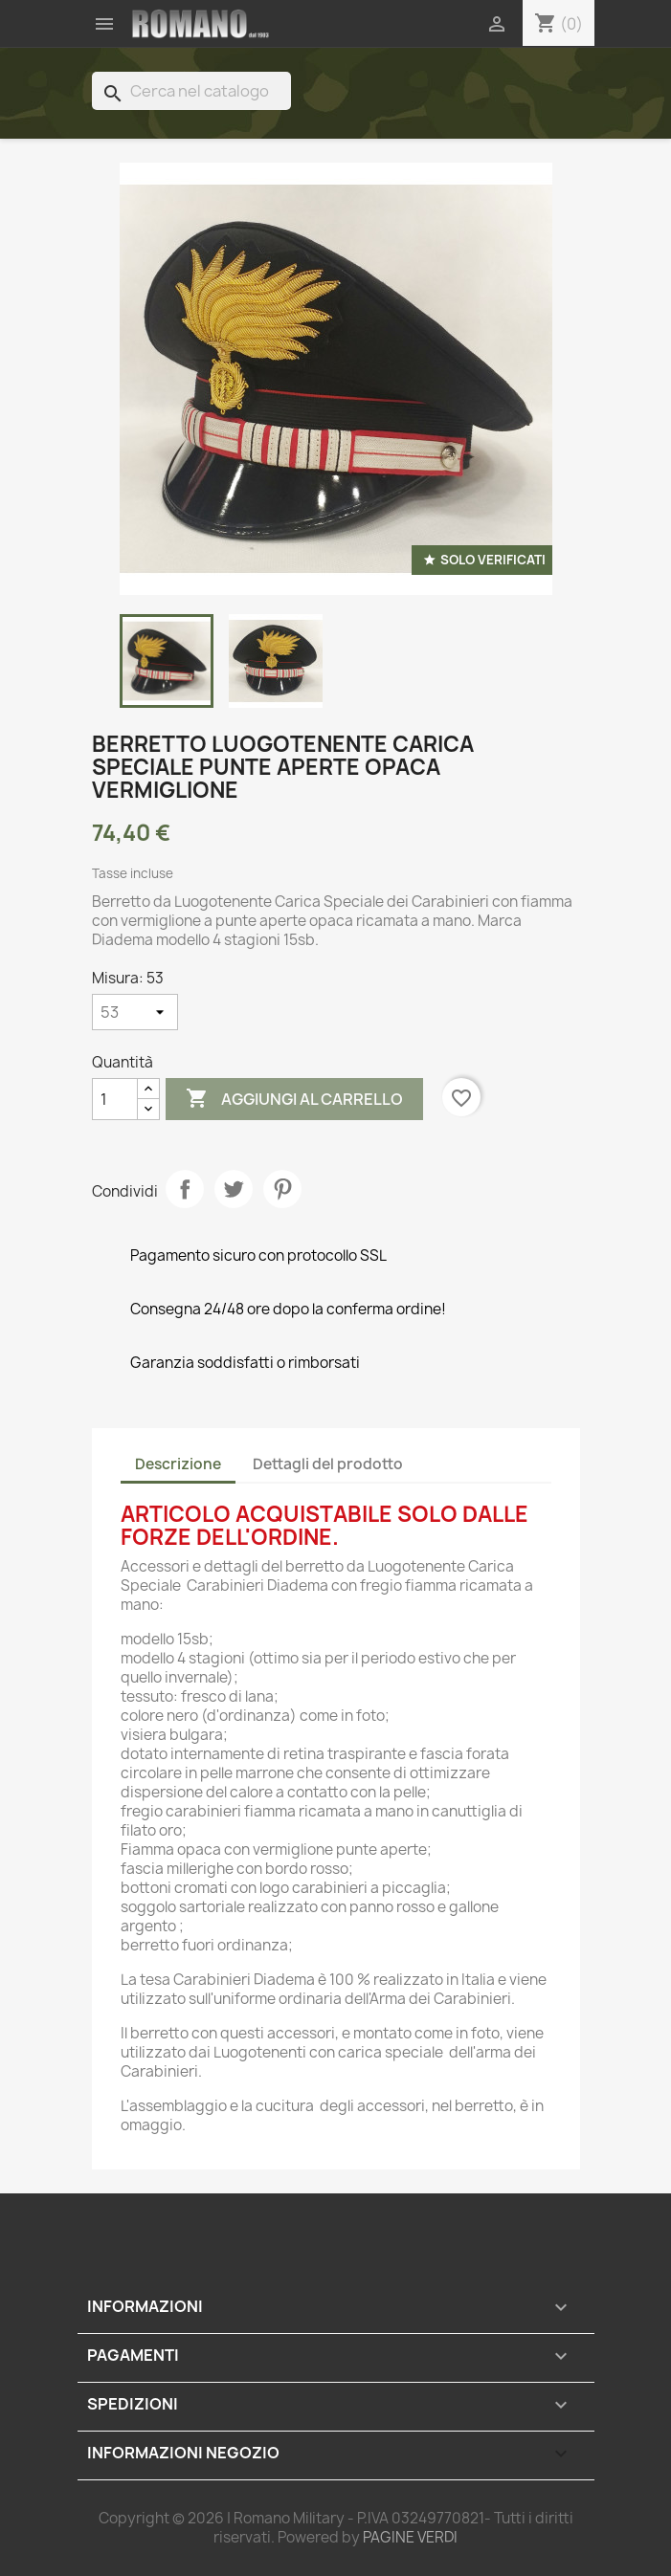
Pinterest (282, 1189)
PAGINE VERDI (410, 2537)
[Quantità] (115, 1099)
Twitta (233, 1189)
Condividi (185, 1189)
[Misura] (135, 1012)
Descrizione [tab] (178, 1464)
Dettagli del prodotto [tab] (328, 1464)
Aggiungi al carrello (294, 1099)
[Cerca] (191, 91)
